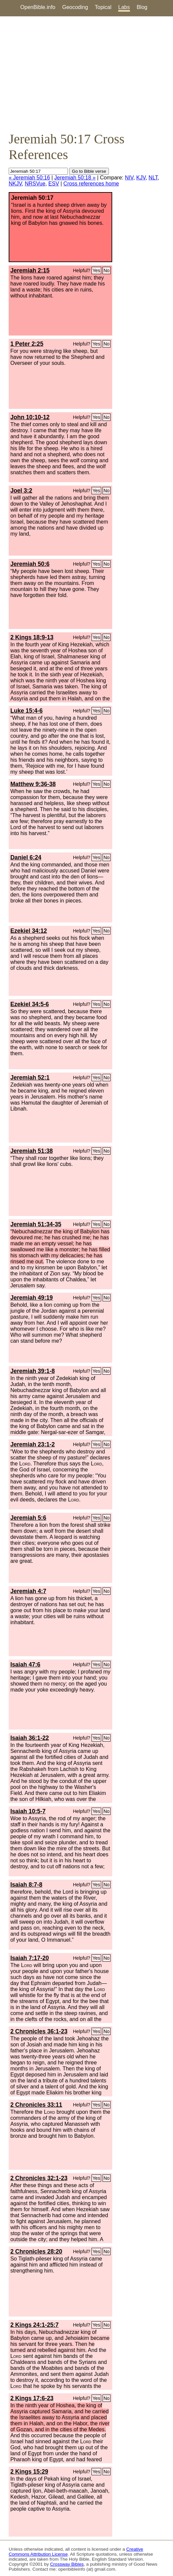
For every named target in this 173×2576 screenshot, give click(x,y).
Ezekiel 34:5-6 (29, 1004)
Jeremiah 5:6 (28, 1517)
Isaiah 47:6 (25, 1664)
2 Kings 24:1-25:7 (34, 2325)
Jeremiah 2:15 (29, 270)
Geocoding (75, 7)
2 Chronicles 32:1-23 (38, 2178)
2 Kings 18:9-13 (31, 637)
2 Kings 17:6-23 (31, 2398)
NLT (153, 177)
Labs (124, 7)
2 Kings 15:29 (29, 2471)
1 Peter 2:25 (26, 344)
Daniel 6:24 (25, 857)
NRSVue (35, 183)
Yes (96, 270)
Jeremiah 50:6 (29, 564)
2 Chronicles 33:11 (36, 2104)
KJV (141, 177)
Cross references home (91, 183)
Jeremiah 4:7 (28, 1591)
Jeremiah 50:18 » (75, 177)
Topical (103, 7)
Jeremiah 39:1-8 (32, 1371)
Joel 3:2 (21, 490)
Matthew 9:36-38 (33, 784)
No (107, 270)
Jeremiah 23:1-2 (32, 1444)
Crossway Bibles (66, 2564)
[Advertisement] (86, 73)
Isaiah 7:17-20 (29, 1958)
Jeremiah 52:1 (29, 1077)
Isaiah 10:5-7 (28, 1811)
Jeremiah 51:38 (31, 1151)
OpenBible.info (37, 7)
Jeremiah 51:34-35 (35, 1224)
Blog (142, 7)
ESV (53, 183)
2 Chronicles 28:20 (36, 2251)
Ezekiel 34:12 (28, 930)
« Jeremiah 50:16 (29, 177)
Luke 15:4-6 (26, 710)
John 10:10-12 (29, 417)
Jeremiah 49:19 (31, 1297)
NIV (129, 177)
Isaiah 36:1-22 (29, 1738)
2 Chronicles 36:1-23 (38, 2031)
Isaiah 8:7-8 (26, 1884)
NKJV (15, 183)
